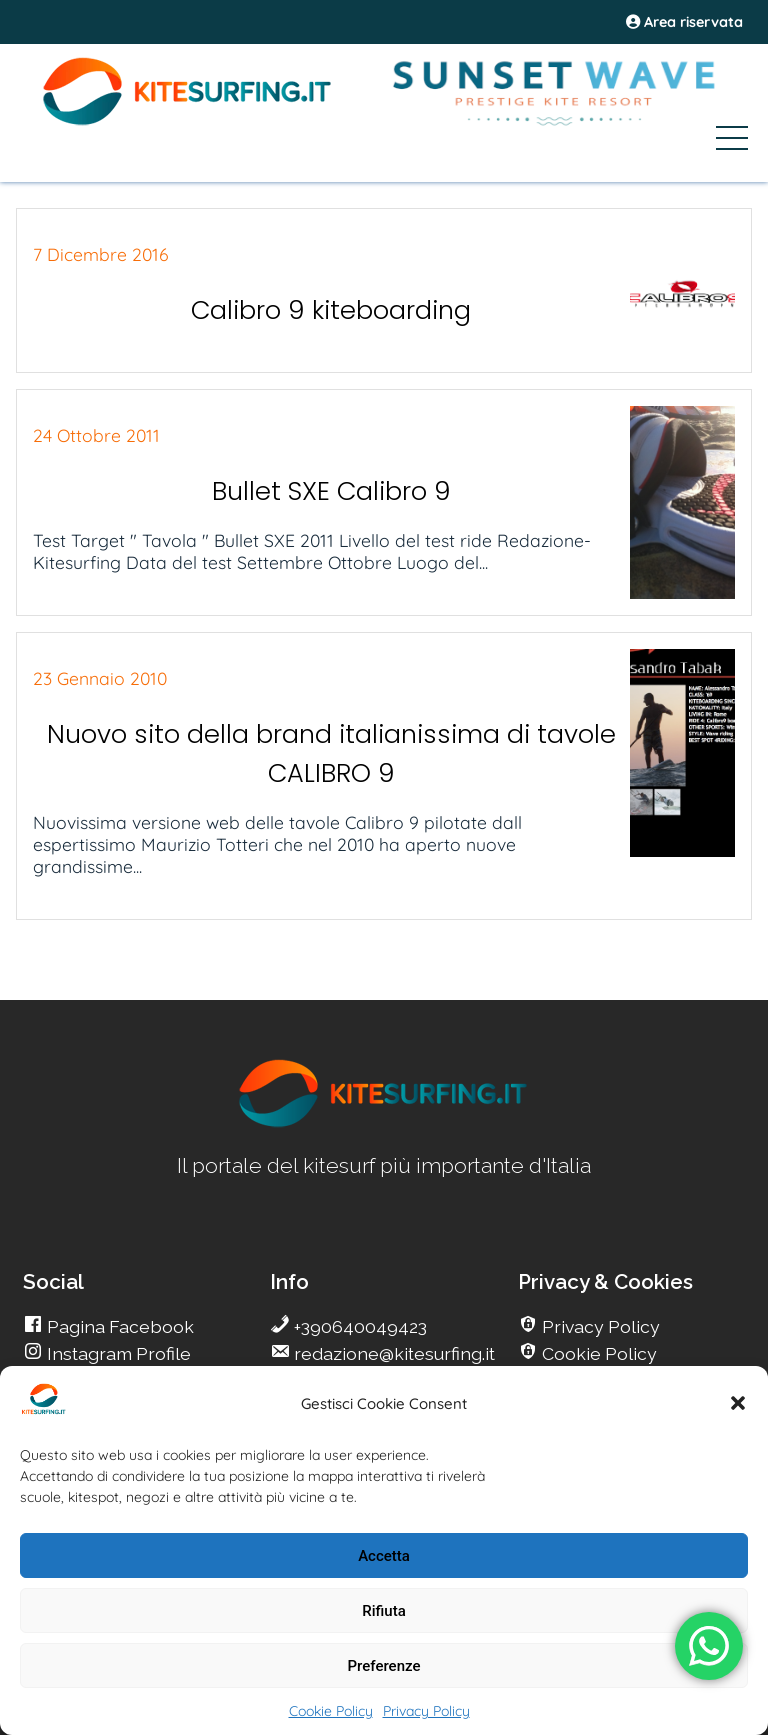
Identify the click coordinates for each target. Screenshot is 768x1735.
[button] (738, 1403)
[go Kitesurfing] (384, 1123)
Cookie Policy (331, 1711)
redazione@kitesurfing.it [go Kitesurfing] (392, 1353)
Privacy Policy (426, 1711)
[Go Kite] (188, 122)
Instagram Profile (117, 1353)
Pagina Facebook (118, 1326)
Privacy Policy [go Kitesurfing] (599, 1326)
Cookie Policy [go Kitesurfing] (597, 1353)
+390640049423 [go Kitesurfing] (358, 1326)
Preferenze (384, 1666)
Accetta (384, 1556)
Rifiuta (383, 1611)
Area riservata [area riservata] (684, 22)
